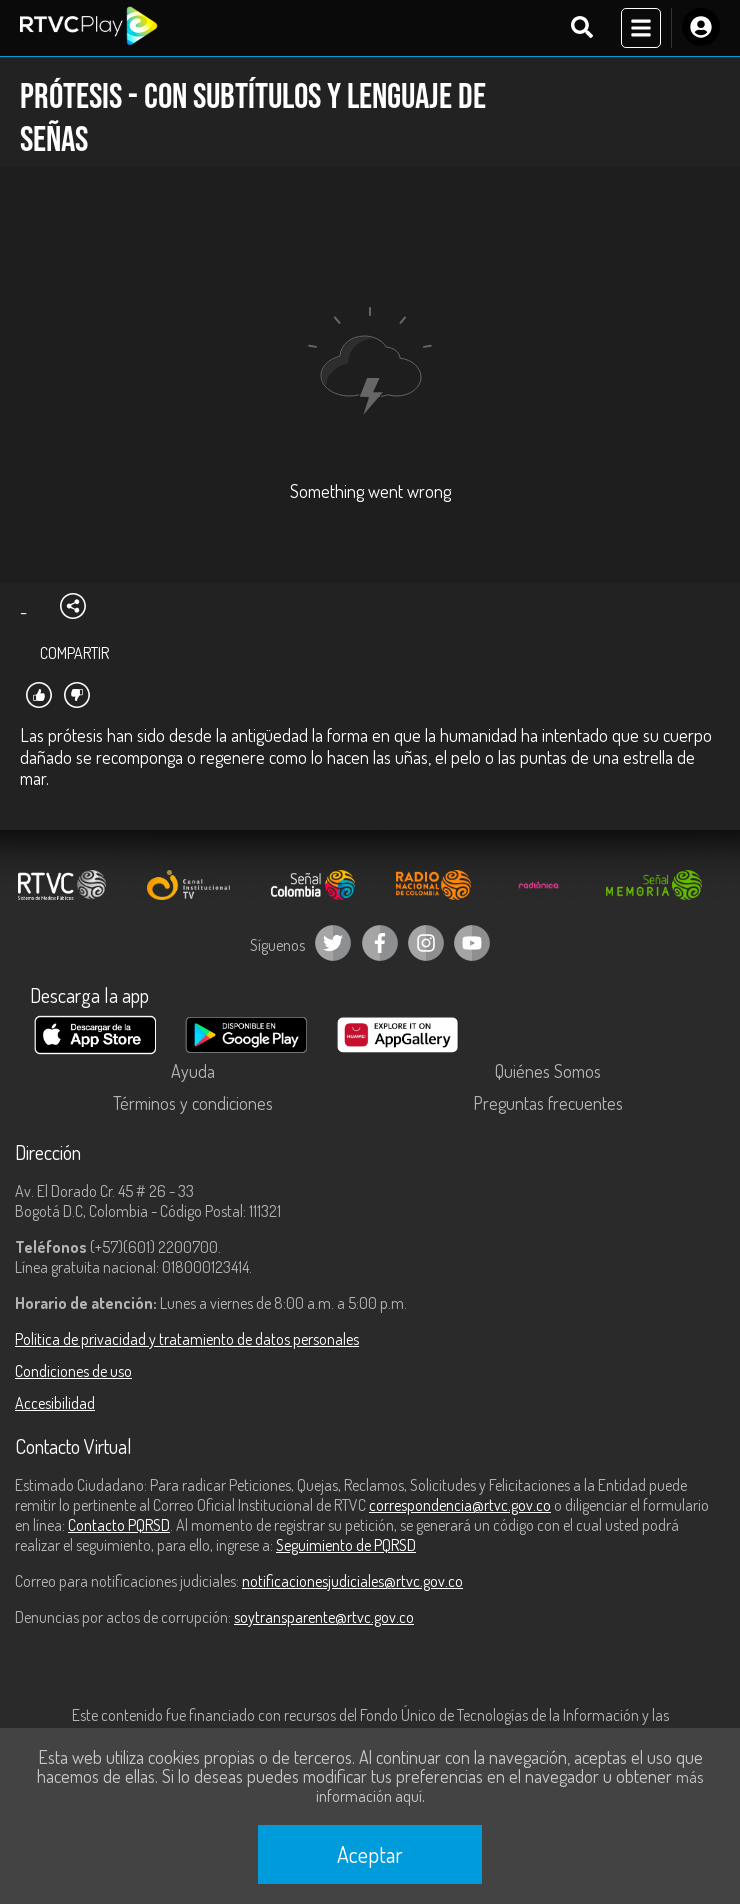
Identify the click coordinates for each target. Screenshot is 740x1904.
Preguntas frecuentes (548, 1103)
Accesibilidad (55, 1403)
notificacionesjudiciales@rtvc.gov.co (352, 1581)
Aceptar (370, 1854)
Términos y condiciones (193, 1103)
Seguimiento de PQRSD (346, 1545)
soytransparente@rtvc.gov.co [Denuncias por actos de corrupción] (324, 1617)
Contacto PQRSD (119, 1525)
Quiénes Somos (548, 1071)
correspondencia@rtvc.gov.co (460, 1505)
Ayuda (193, 1071)
